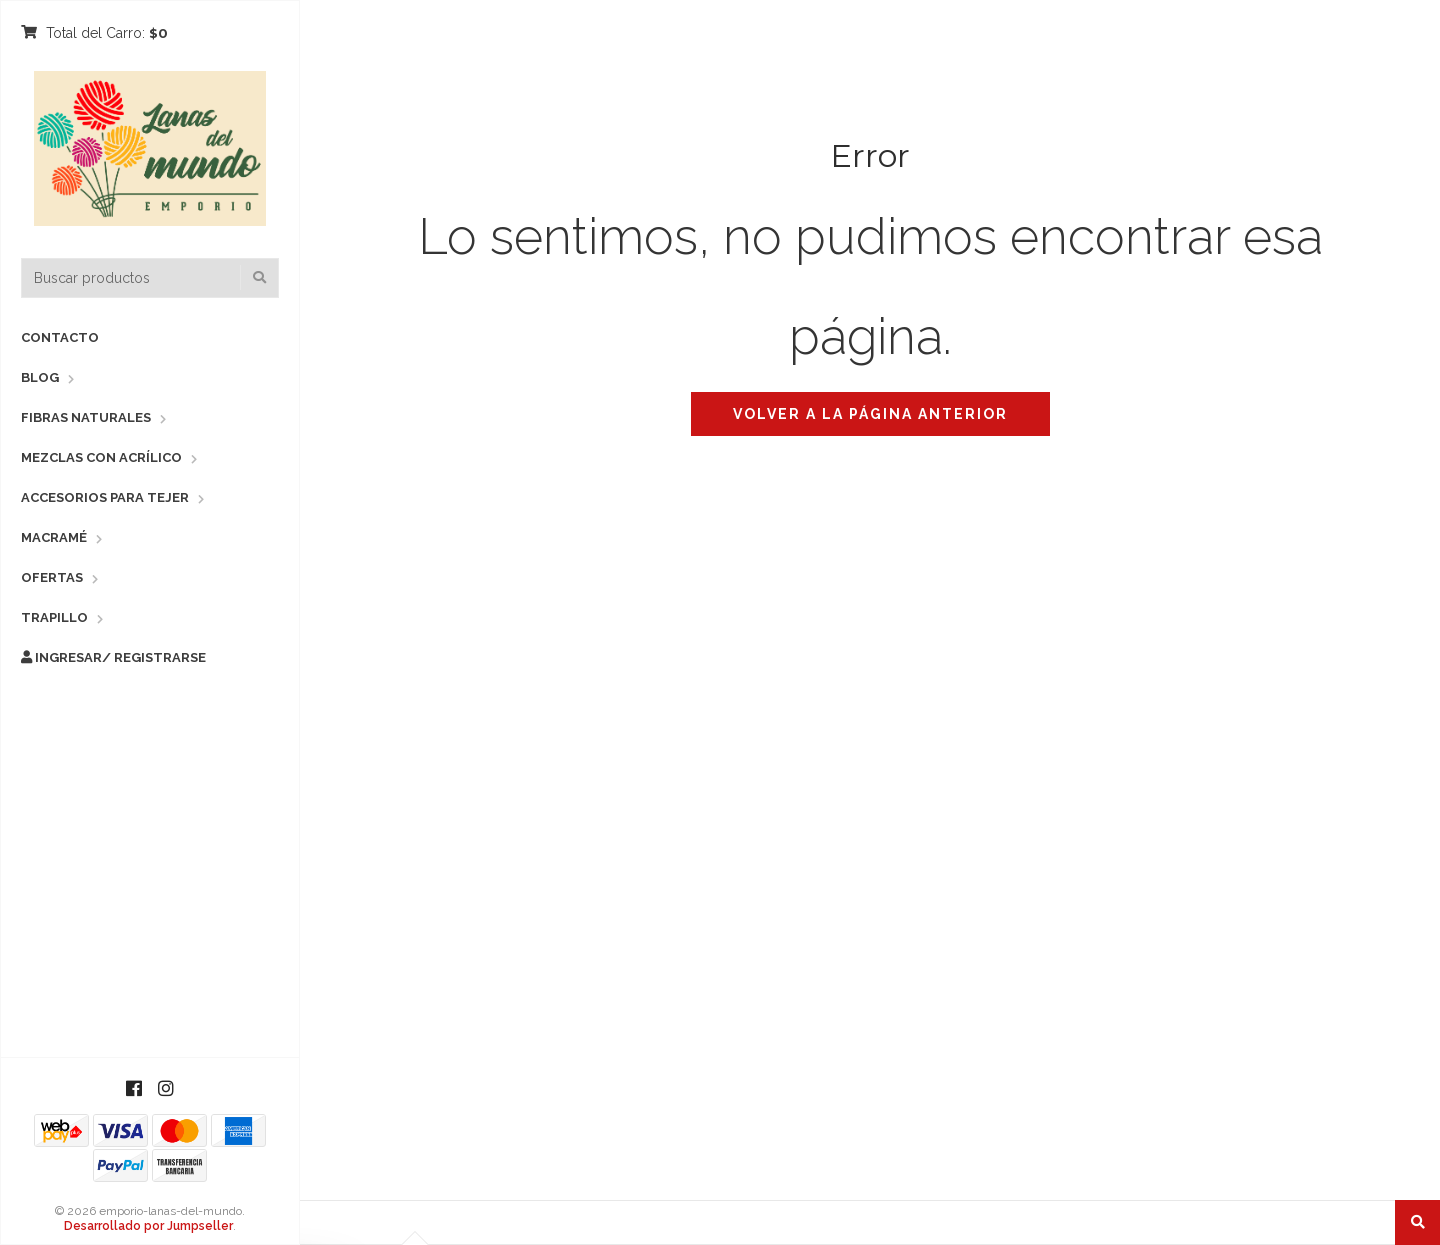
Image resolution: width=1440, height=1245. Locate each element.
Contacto (60, 337)
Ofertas (52, 577)
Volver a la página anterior (870, 414)
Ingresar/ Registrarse (113, 657)
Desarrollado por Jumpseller (148, 1226)
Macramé (54, 537)
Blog (40, 377)
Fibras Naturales (86, 417)
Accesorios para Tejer (105, 497)
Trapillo (54, 617)
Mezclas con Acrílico (101, 457)
